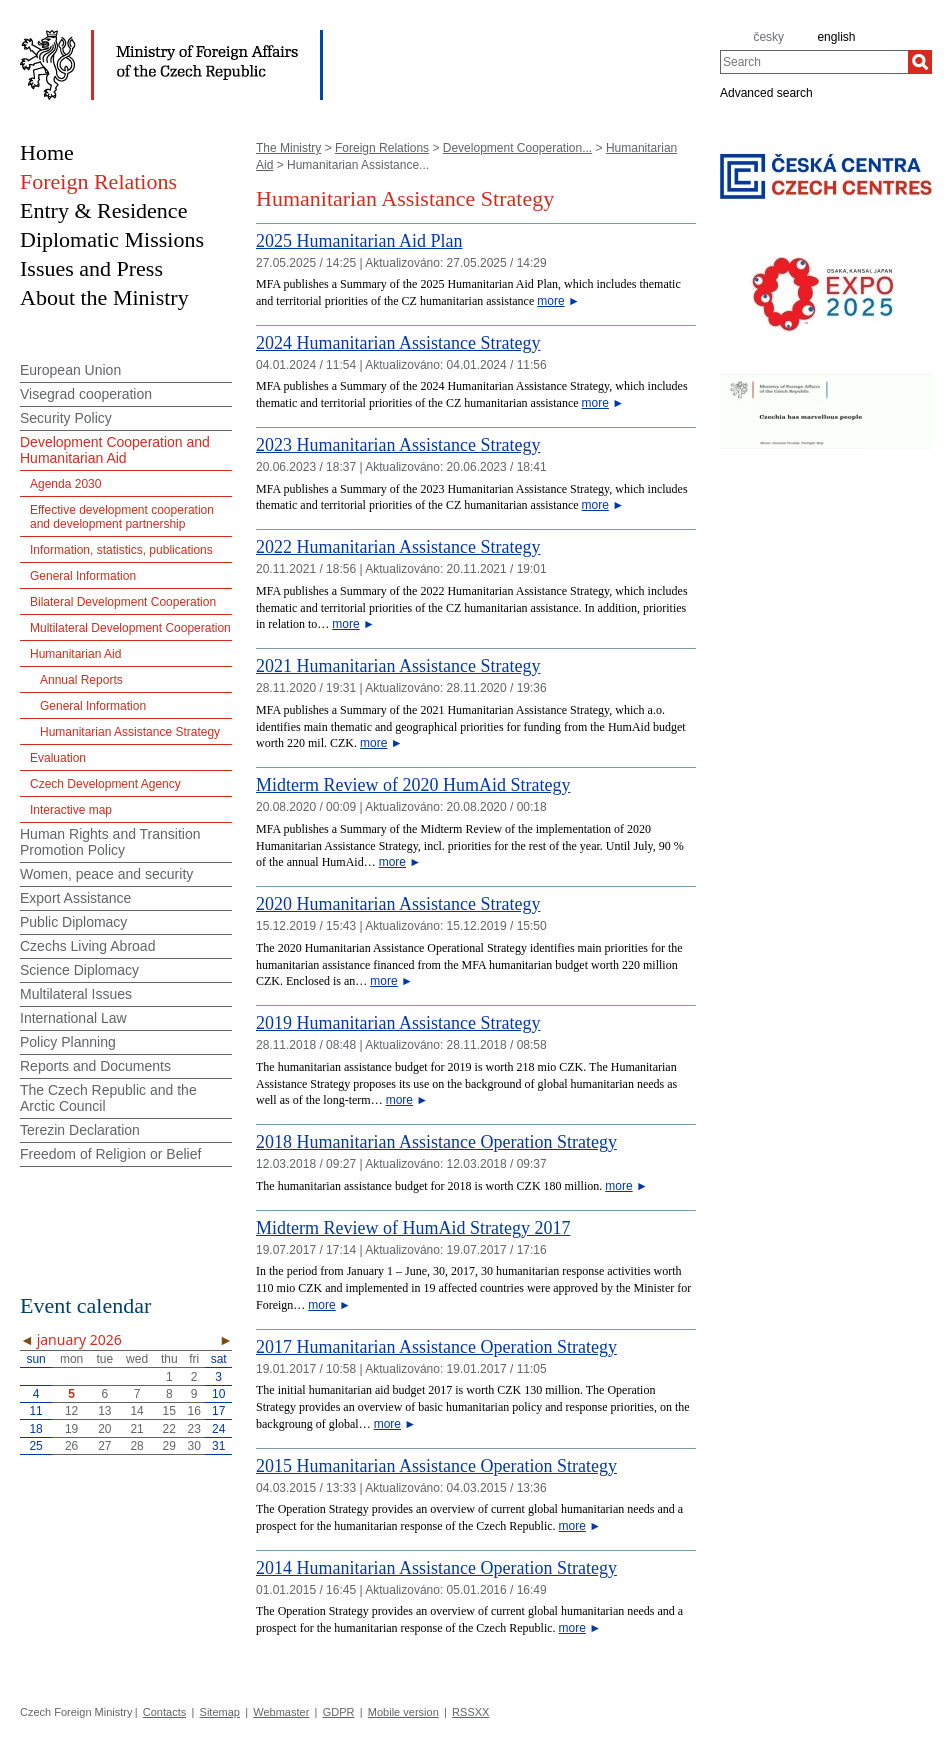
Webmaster (281, 1712)
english (836, 37)
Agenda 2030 (65, 484)
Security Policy (66, 418)
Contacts (164, 1712)
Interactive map (71, 810)
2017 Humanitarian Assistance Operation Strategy (436, 1347)
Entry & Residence (103, 210)
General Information (83, 576)
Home (47, 152)
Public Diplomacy (73, 922)
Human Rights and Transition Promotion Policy (110, 842)
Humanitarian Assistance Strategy (130, 732)
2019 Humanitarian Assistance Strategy (398, 1023)
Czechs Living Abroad (87, 946)
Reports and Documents (95, 1066)
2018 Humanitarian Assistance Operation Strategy (436, 1142)
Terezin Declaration (80, 1130)
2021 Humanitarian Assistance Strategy (398, 666)
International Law (73, 1018)
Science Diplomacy (79, 970)
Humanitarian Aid (75, 654)
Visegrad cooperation (86, 394)
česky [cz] (768, 37)
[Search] (920, 62)
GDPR (339, 1712)
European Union (70, 370)
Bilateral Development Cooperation (123, 602)
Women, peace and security (106, 874)
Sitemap (220, 1712)
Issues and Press (91, 268)
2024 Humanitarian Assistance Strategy (398, 343)
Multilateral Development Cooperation (130, 628)
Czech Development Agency (105, 784)
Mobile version (403, 1712)
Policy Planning (68, 1042)
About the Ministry (104, 297)
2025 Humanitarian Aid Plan (359, 241)
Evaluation (58, 758)
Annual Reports (81, 680)
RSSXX (470, 1712)
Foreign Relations (382, 148)
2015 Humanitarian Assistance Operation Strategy (436, 1466)
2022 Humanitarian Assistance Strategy (398, 547)
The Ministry (288, 148)
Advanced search (766, 92)
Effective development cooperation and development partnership (122, 517)
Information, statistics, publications (121, 550)
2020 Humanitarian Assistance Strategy (398, 904)
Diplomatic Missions (112, 239)
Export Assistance (75, 898)
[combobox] (814, 62)
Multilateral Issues (76, 994)
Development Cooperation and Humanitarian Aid (115, 450)
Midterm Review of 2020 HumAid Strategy (413, 785)
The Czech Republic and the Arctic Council (108, 1098)
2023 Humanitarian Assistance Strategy (398, 445)
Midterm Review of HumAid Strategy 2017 (413, 1228)
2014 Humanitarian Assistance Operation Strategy (436, 1568)
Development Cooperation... (517, 148)
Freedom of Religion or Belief (110, 1154)
